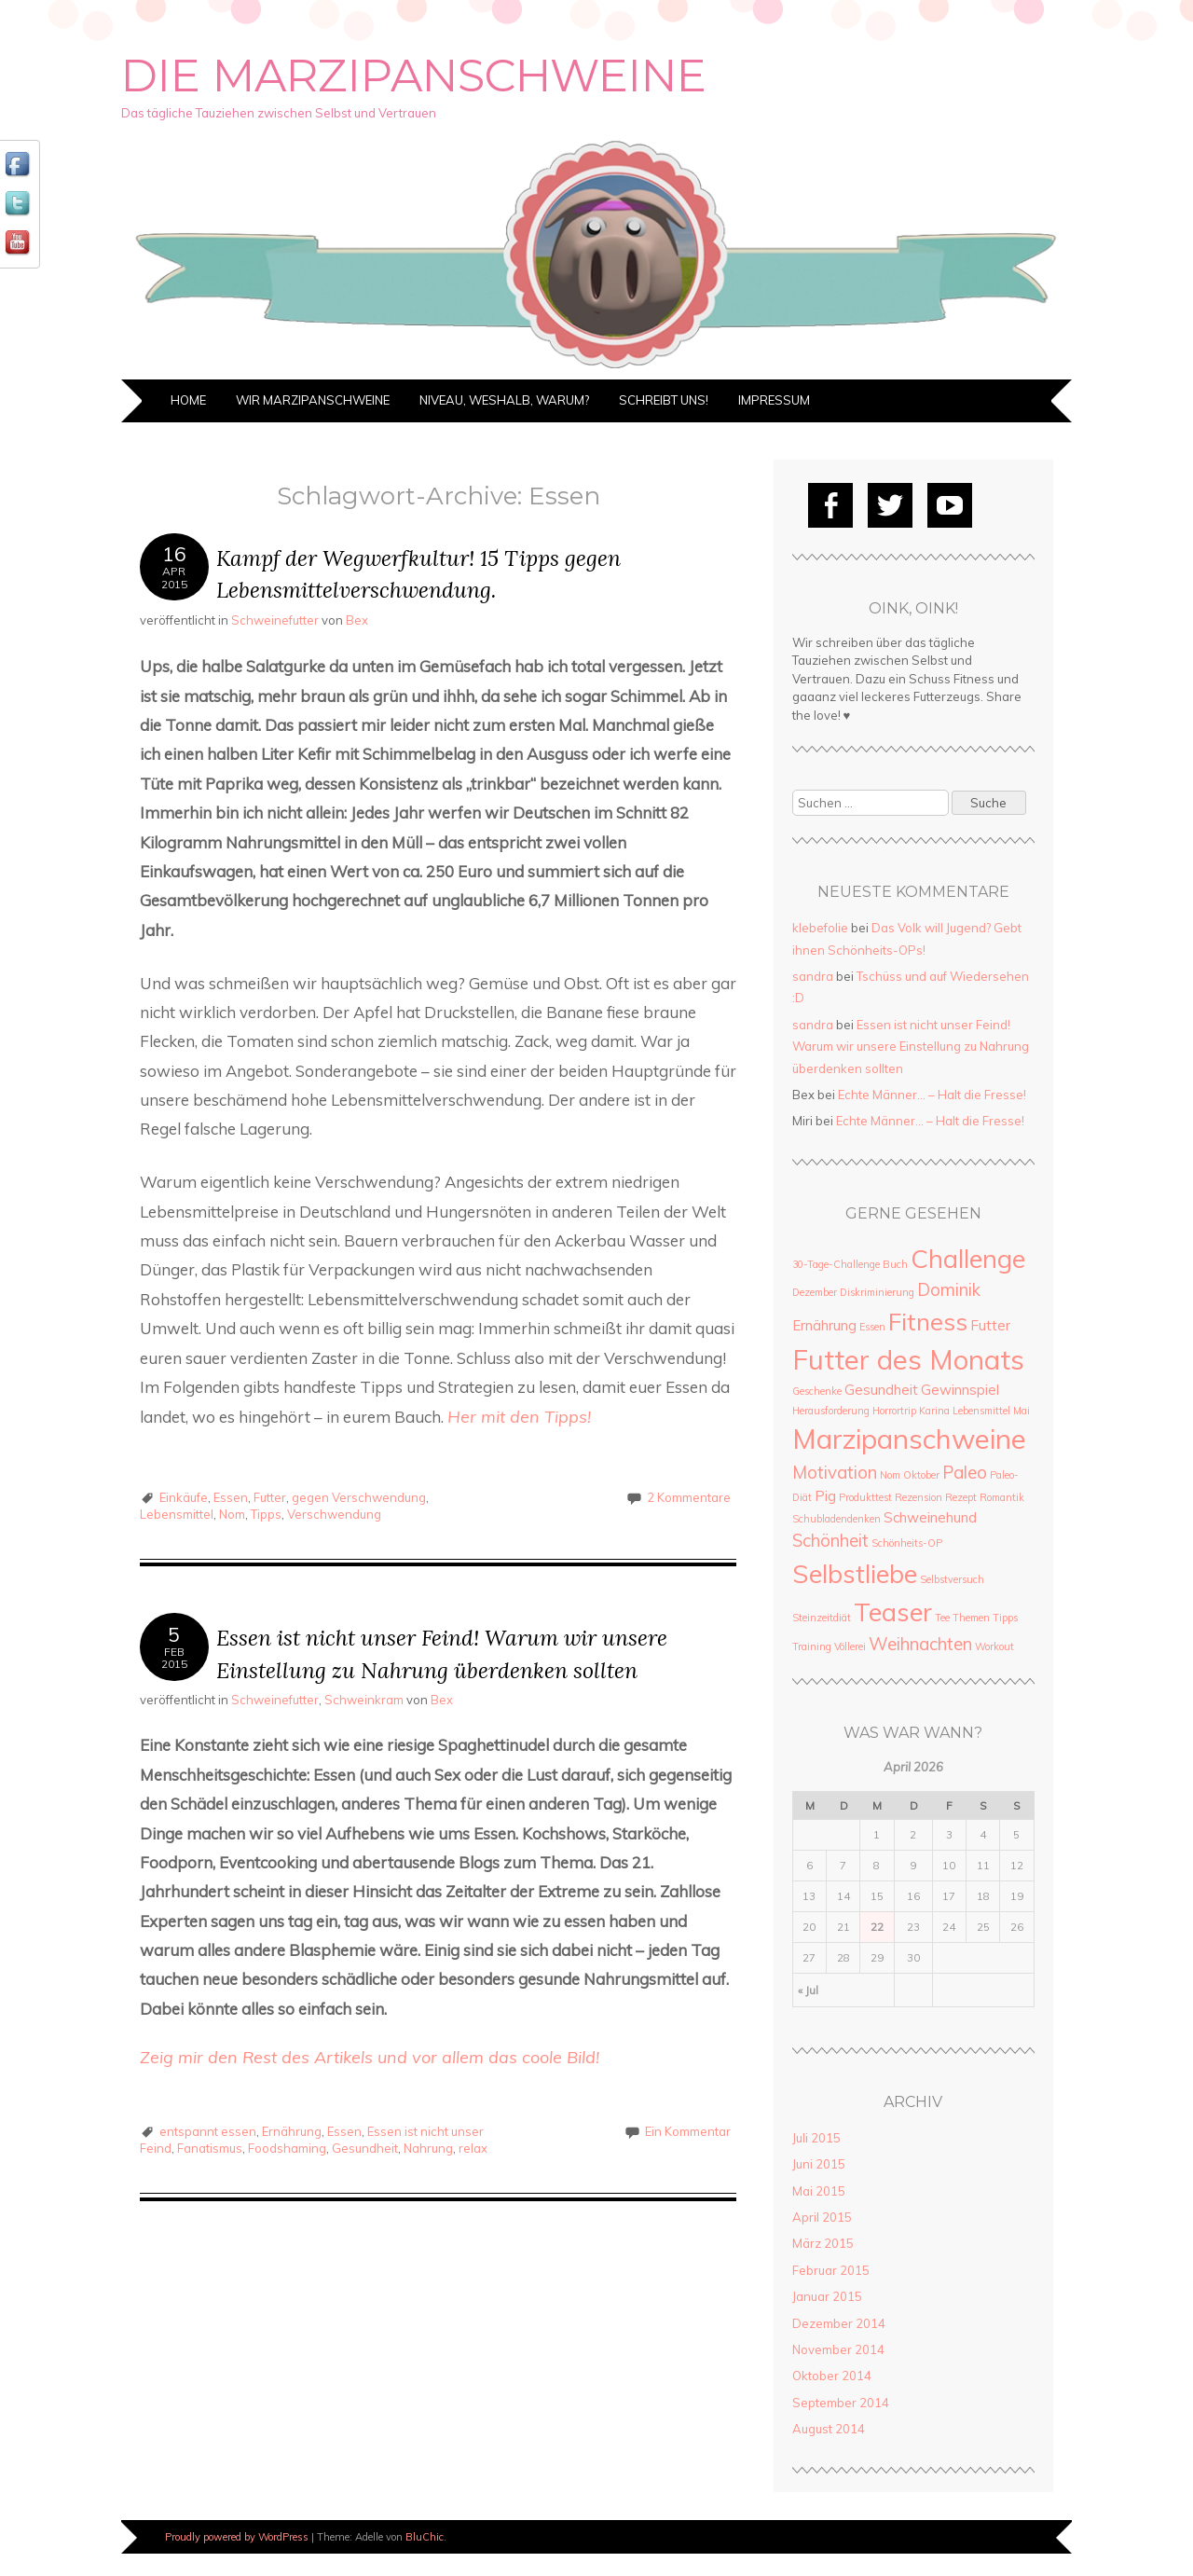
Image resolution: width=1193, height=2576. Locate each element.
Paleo (964, 1472)
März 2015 (823, 2243)
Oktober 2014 (831, 2375)
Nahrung (428, 2148)
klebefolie (820, 927)
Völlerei (850, 1646)
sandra (812, 976)
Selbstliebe (854, 1573)
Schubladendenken (836, 1518)
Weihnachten (920, 1643)
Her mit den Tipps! (519, 1416)
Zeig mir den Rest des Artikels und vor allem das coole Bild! (369, 2057)
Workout (994, 1646)
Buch (895, 1264)
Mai (1021, 1410)
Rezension (918, 1497)
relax (473, 2148)
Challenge (968, 1258)
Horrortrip (894, 1410)
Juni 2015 (818, 2163)
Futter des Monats (908, 1359)
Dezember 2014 (838, 2323)
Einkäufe (183, 1497)
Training (811, 1646)
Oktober (921, 1474)
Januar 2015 (827, 2296)
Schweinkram (364, 1699)
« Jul (808, 1990)
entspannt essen (207, 2131)
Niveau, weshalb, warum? (504, 400)
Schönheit (830, 1540)
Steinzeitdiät (821, 1617)
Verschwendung (334, 1514)
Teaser (893, 1611)
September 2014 (840, 2402)
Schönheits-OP (906, 1543)
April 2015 (822, 2217)
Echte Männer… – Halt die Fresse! (932, 1094)
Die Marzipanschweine (413, 75)
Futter (270, 1497)
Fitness (927, 1321)
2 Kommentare (689, 1497)
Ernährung (292, 2131)
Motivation (834, 1472)
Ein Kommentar (688, 2131)
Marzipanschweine (909, 1438)
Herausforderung (831, 1410)
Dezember (814, 1292)
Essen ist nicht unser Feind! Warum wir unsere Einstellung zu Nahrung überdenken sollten (910, 1046)
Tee (942, 1617)
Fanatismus (209, 2148)
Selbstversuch (952, 1579)
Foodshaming (287, 2148)
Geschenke (817, 1391)
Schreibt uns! (663, 400)
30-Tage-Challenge (836, 1264)
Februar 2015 (831, 2270)
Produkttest (865, 1497)
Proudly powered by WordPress (237, 2536)
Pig (825, 1496)
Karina (934, 1410)
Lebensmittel (176, 1514)
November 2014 (838, 2349)
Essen (230, 1497)
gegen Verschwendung (359, 1497)
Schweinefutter (275, 620)
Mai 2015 (818, 2190)
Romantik (1002, 1497)
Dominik (948, 1289)
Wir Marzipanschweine (313, 400)
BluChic (424, 2536)
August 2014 (828, 2428)
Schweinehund (930, 1517)
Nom (232, 1514)
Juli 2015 (816, 2137)
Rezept (961, 1497)
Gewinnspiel (960, 1389)
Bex (357, 620)
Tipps (266, 1514)
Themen (971, 1617)
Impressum (774, 400)
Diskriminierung (877, 1292)
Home (188, 400)
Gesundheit (365, 2148)
